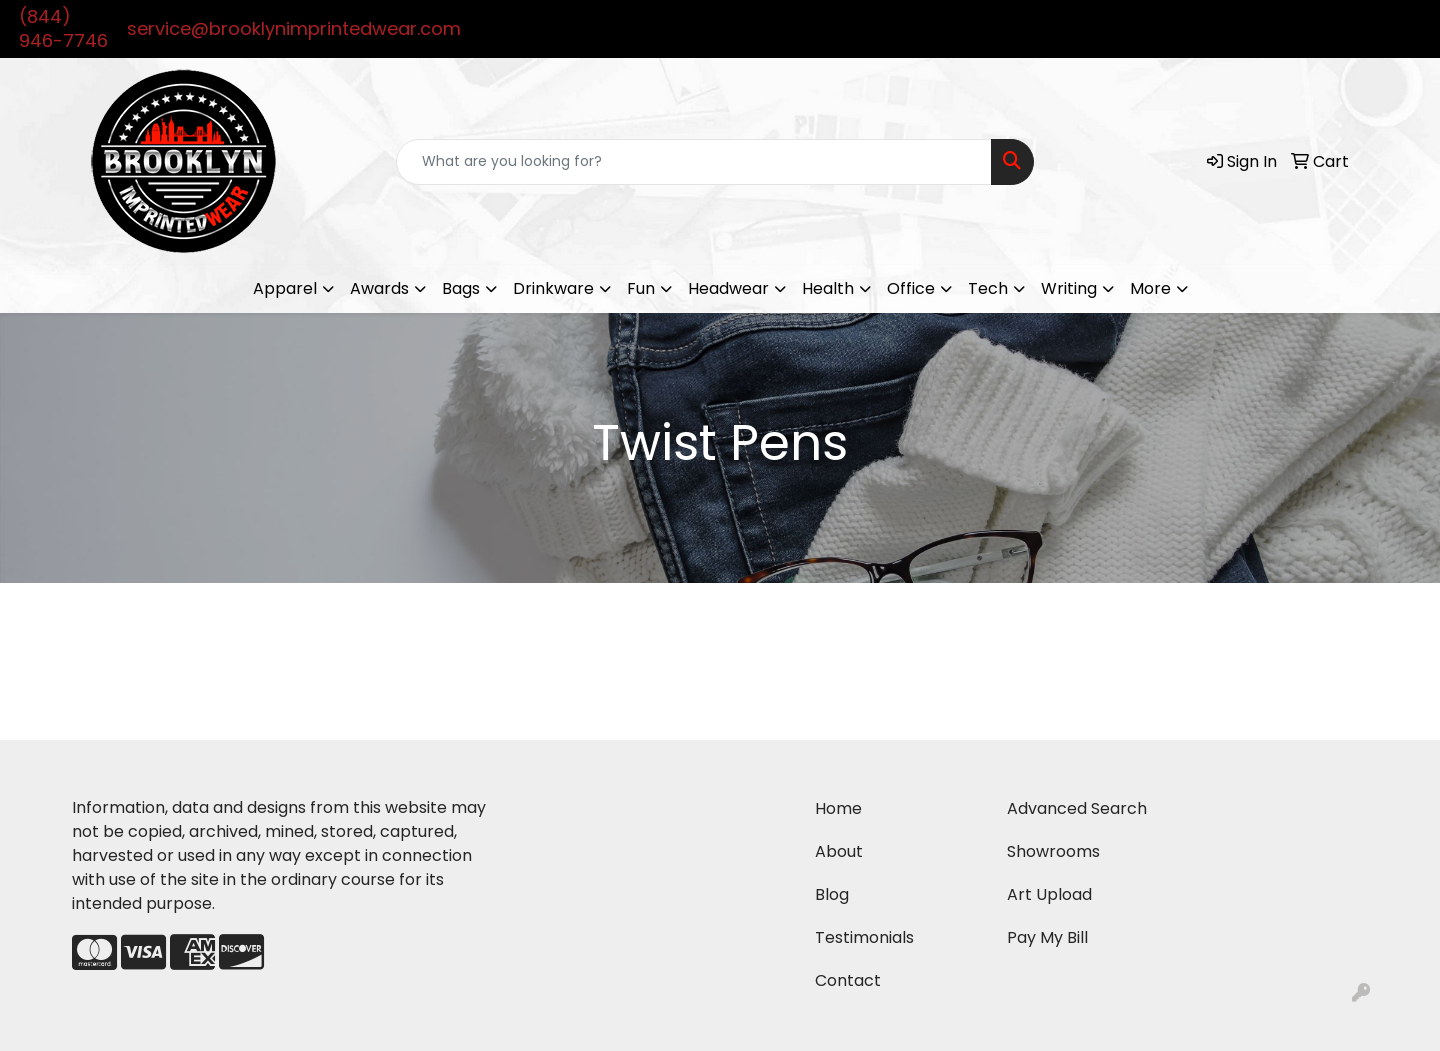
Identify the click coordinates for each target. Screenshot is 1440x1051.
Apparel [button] (285, 288)
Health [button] (828, 288)
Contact (848, 980)
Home (838, 808)
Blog (832, 894)
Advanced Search (1077, 808)
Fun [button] (641, 288)
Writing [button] (1069, 288)
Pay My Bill (1047, 937)
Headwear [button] (728, 288)
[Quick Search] (694, 162)
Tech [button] (988, 288)
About (839, 851)
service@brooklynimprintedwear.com (294, 28)
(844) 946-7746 (63, 28)
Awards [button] (379, 288)
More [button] (1150, 288)
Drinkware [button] (553, 288)
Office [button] (911, 288)
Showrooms (1053, 851)
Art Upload (1049, 894)
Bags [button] (461, 288)
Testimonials (864, 937)
